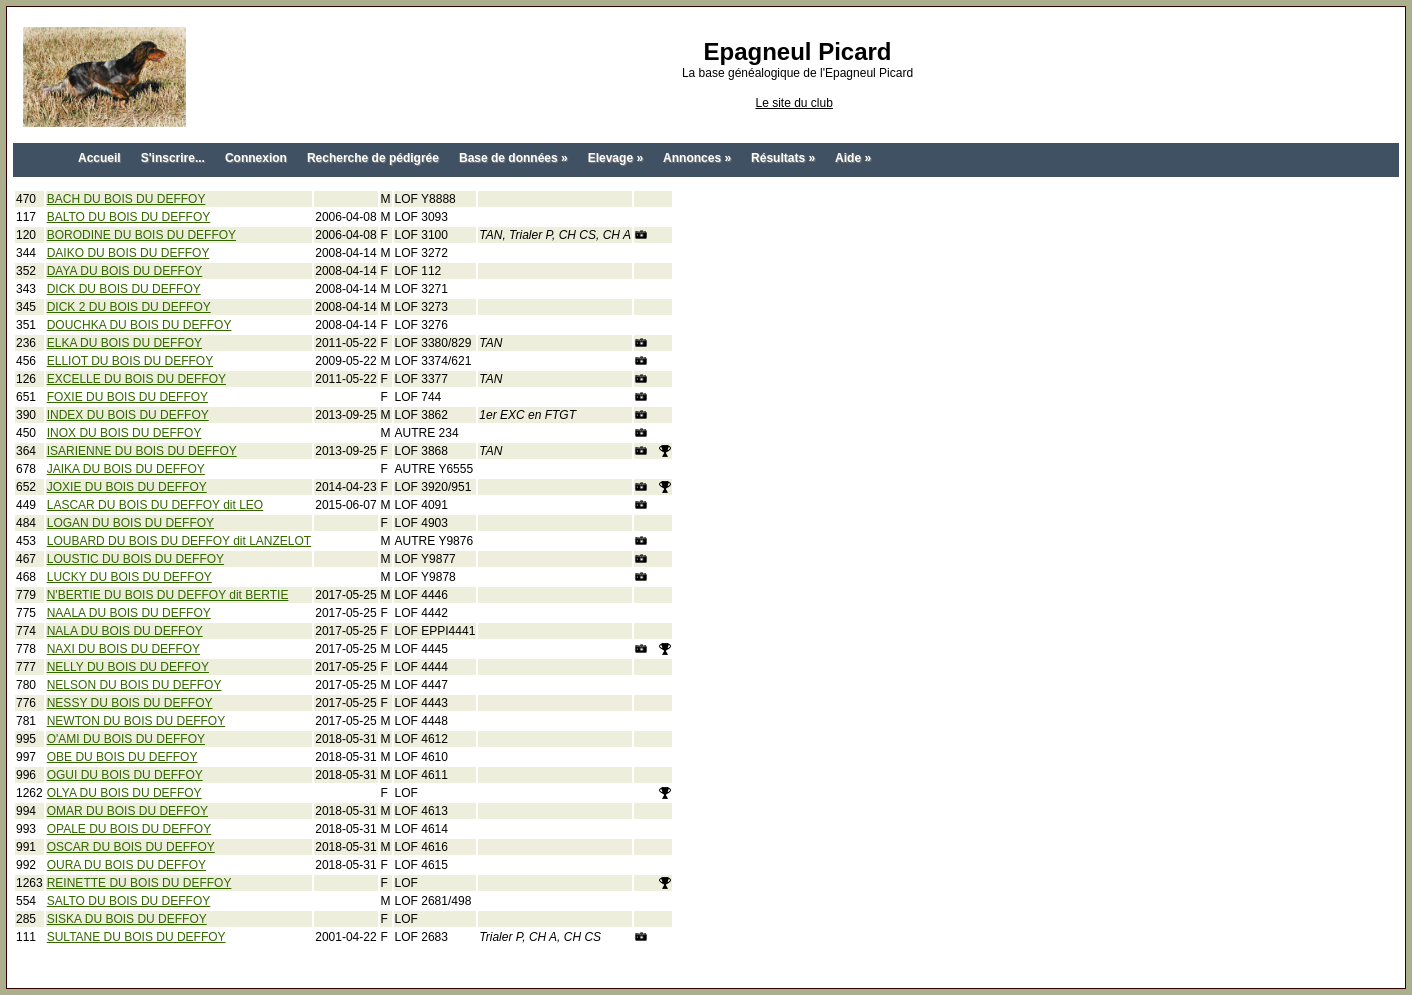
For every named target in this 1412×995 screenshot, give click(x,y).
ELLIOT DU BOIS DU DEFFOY (130, 361)
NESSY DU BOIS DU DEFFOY (130, 703)
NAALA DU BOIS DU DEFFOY (129, 613)
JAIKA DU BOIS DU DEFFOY (126, 469)
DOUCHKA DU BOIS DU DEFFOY (139, 325)
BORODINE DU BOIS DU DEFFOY (141, 235)
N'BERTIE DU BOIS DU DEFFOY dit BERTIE (168, 595)
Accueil (99, 158)
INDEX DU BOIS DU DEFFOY (128, 415)
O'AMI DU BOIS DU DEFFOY (126, 739)
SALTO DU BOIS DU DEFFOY (129, 901)
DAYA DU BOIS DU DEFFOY (125, 271)
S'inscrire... (173, 158)
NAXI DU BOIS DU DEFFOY (123, 649)
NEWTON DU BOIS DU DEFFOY (136, 721)
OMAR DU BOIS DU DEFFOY (127, 811)
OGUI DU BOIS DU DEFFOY (125, 775)
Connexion (256, 158)
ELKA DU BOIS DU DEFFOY (124, 343)
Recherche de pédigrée (373, 158)
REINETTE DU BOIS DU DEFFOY (139, 883)
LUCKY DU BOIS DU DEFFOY (129, 577)
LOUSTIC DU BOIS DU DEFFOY (135, 559)
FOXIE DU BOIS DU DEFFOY (127, 397)
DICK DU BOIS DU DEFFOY (124, 289)
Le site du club (793, 103)
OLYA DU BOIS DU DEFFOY (124, 793)
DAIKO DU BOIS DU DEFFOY (128, 253)
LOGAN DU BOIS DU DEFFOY (130, 523)
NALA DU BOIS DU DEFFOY (125, 631)
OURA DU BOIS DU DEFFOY (126, 865)
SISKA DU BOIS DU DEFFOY (127, 919)
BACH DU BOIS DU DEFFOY (126, 199)
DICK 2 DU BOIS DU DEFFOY (129, 307)
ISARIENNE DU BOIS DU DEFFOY (142, 451)
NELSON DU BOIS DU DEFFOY (134, 685)
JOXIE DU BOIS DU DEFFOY (127, 487)
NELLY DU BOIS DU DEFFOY (128, 667)
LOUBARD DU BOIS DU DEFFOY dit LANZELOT (179, 541)
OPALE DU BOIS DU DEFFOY (129, 829)
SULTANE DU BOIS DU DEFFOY (136, 937)
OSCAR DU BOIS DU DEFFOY (131, 847)
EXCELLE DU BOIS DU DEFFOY (136, 379)
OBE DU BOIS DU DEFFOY (122, 757)
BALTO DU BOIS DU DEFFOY (129, 217)
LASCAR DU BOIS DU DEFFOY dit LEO (155, 505)
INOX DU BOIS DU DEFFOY (124, 433)
